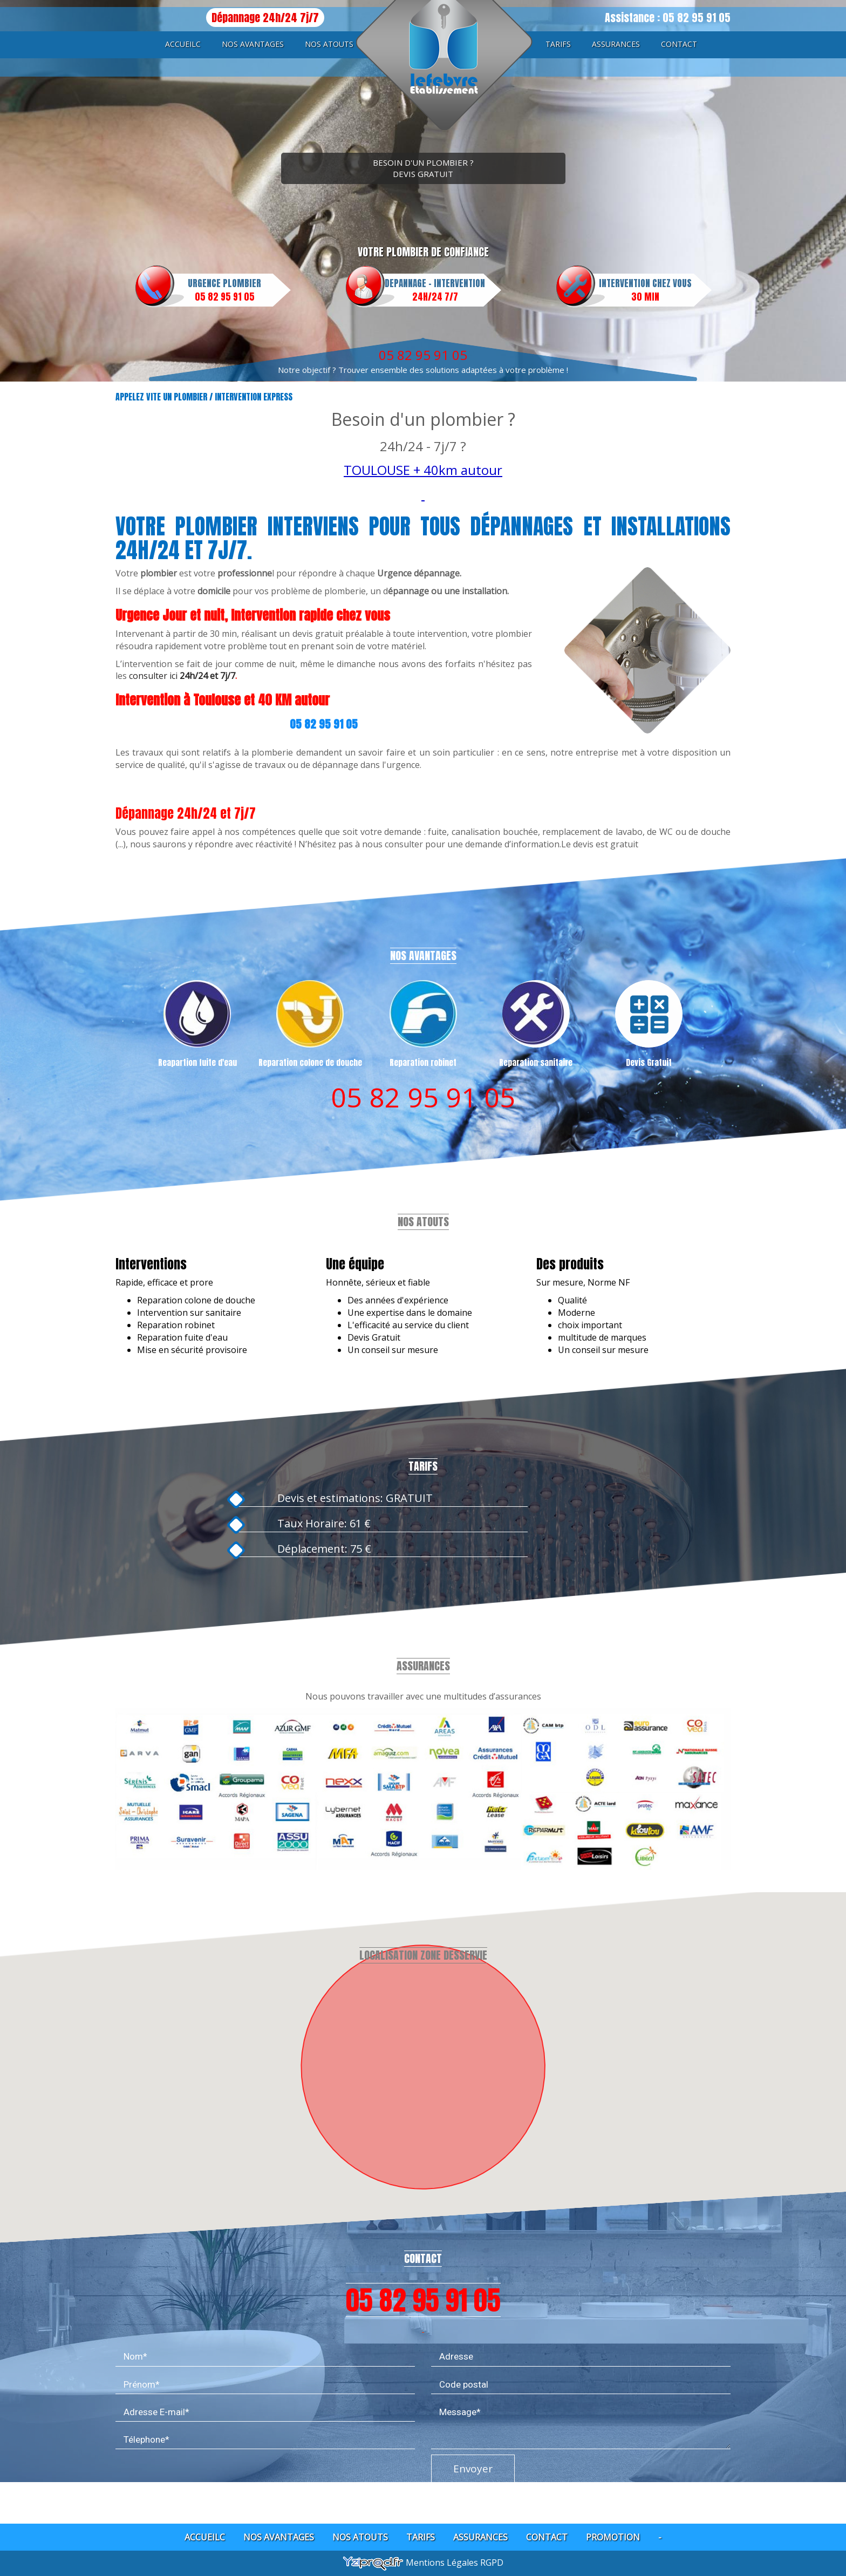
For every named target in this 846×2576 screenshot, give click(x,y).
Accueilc (183, 44)
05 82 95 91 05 (423, 355)
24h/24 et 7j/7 (207, 676)
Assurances (616, 44)
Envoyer (473, 2460)
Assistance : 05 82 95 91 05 (668, 17)
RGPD (491, 2562)
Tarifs (558, 44)
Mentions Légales (443, 2562)
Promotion (613, 2537)
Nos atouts (329, 44)
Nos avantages (253, 44)
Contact (679, 44)
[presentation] (197, 2467)
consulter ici (154, 676)
